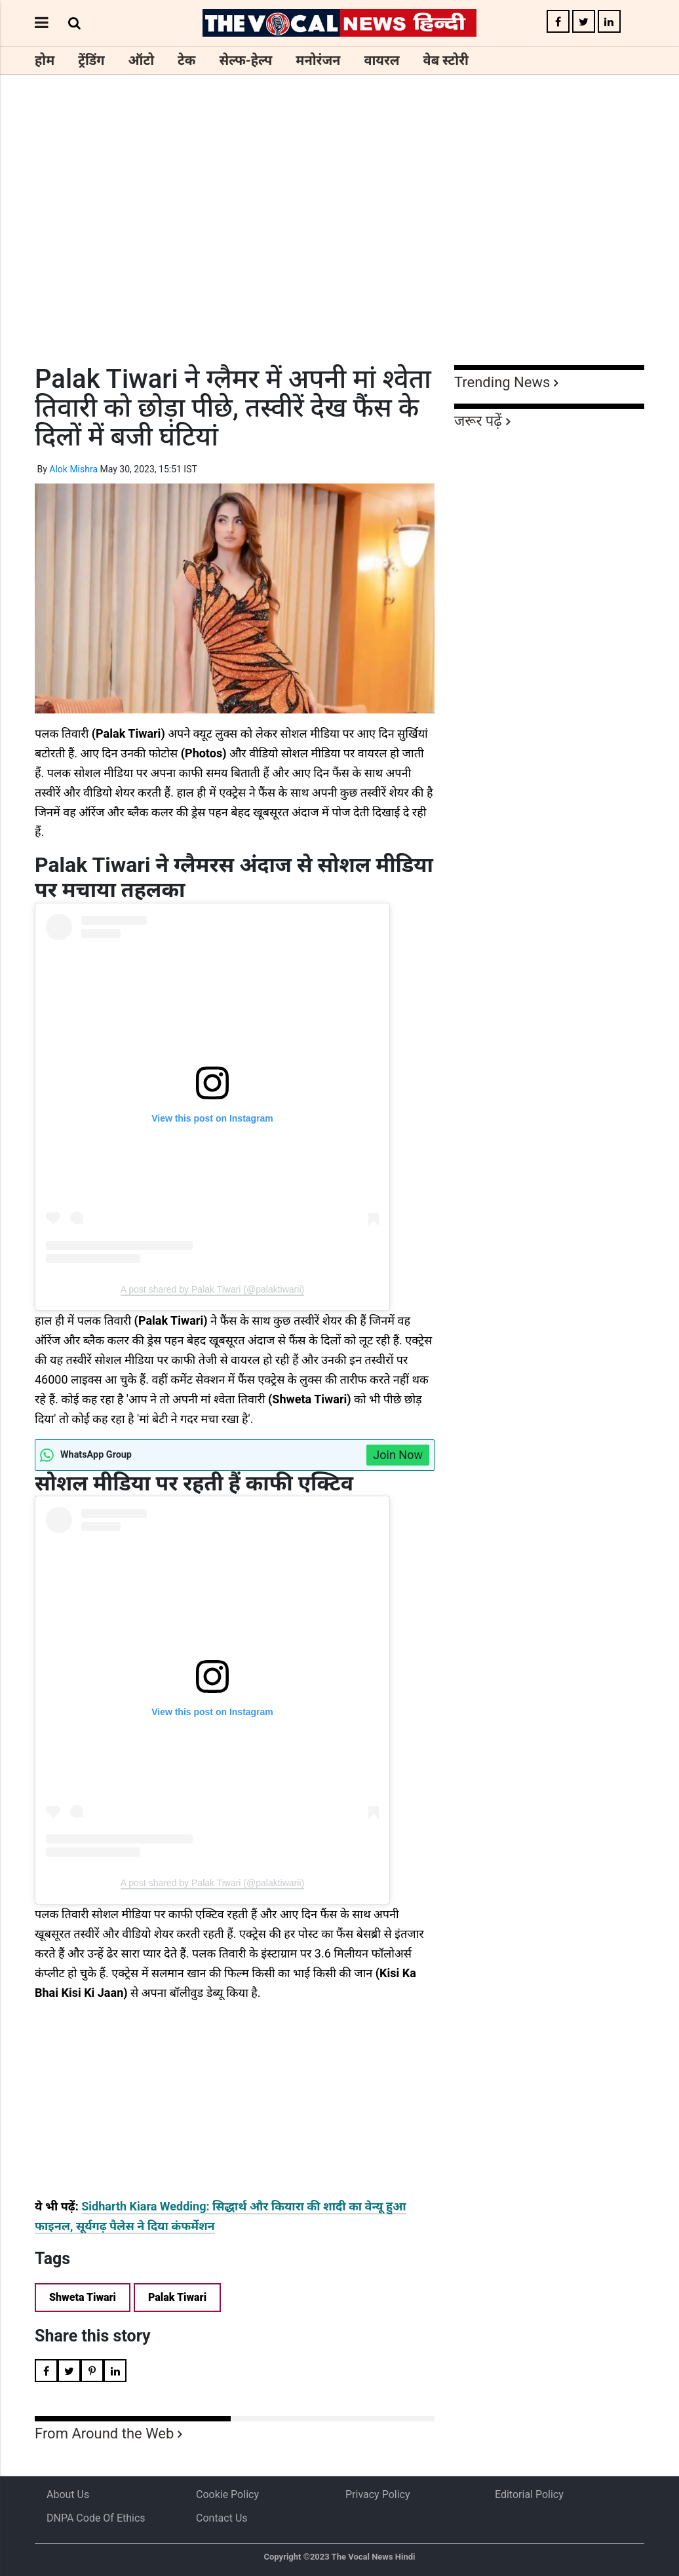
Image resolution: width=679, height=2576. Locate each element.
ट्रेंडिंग (91, 60)
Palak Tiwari (177, 2297)
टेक (186, 60)
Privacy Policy (377, 2494)
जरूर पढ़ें (478, 421)
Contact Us (222, 2518)
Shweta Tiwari (82, 2297)
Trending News (502, 382)
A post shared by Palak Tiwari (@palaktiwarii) (212, 1289)
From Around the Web (104, 2433)
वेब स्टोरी (446, 60)
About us (68, 2494)
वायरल (381, 60)
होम (44, 60)
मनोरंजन (318, 60)
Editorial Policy (529, 2494)
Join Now (398, 1455)
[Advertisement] (339, 243)
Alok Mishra (73, 469)
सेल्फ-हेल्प (245, 60)
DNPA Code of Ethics (96, 2518)
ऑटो (141, 60)
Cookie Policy (227, 2494)
